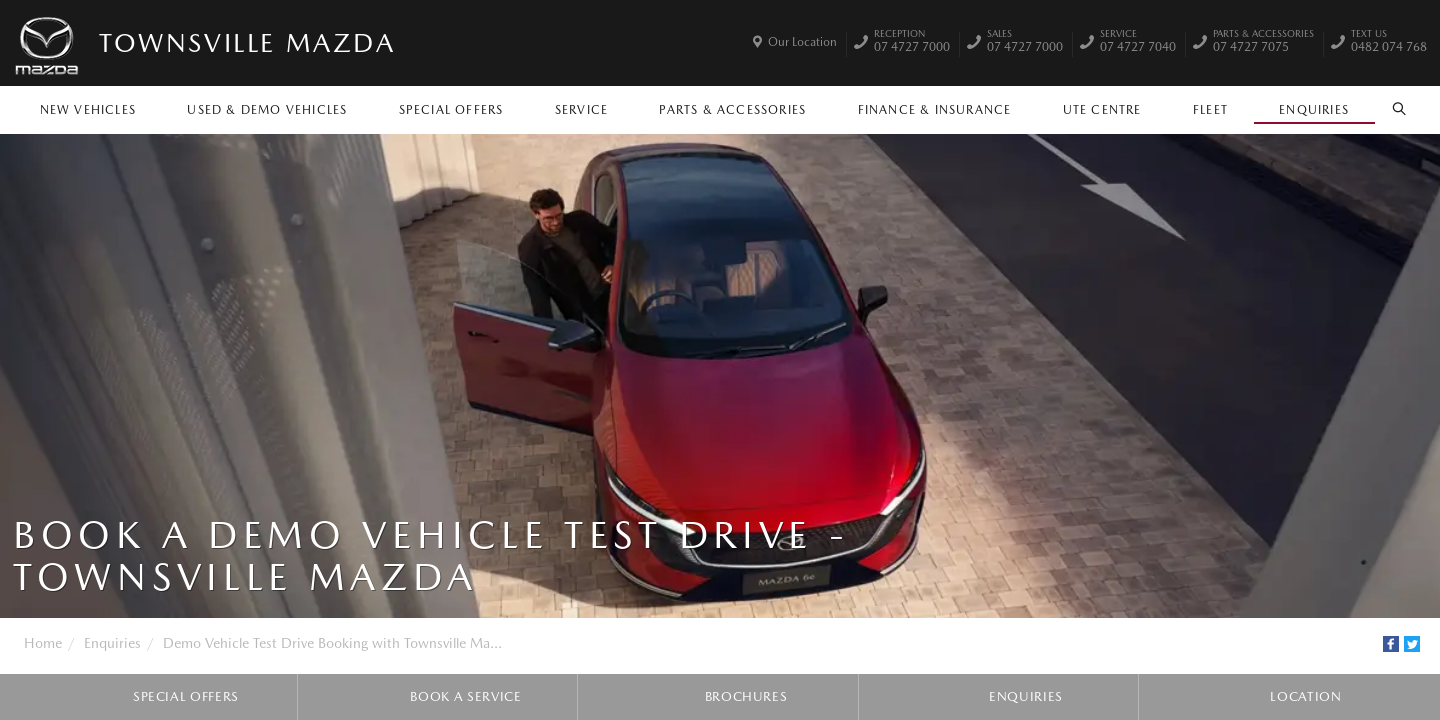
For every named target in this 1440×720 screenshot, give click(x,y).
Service (581, 110)
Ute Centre (1102, 110)
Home (43, 643)
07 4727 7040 (1138, 43)
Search (1393, 109)
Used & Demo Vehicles (267, 110)
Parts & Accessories (732, 110)
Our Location (802, 42)
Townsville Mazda (247, 42)
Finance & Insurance (935, 110)
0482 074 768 (1389, 43)
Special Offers (451, 110)
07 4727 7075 (1263, 43)
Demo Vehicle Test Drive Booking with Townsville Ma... (332, 643)
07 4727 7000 (912, 43)
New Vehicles (88, 110)
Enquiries (1314, 110)
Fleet (1210, 110)
